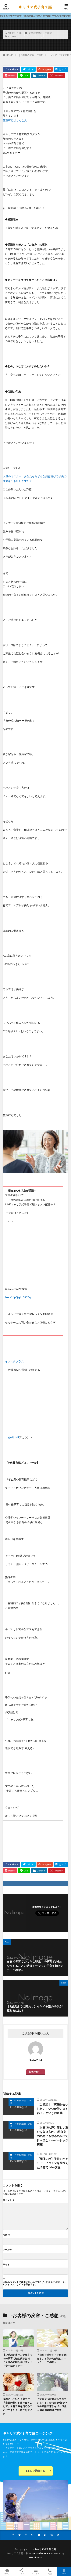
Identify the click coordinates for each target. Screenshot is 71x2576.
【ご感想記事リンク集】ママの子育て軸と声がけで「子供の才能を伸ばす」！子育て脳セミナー (17, 2360)
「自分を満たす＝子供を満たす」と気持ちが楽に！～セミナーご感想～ (51, 2358)
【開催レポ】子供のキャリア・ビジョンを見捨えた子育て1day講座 (52, 2163)
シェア (21, 2571)
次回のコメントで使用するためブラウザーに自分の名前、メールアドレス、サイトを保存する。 (34, 2283)
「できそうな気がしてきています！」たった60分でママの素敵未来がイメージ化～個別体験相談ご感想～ (52, 2404)
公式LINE (13, 1437)
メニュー (35, 2571)
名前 (6, 2235)
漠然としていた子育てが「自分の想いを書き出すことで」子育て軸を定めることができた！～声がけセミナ (17, 2406)
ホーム (7, 2571)
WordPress (35, 2557)
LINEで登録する (35, 2470)
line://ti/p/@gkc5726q (18, 1297)
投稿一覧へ (34, 2071)
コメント (9, 2200)
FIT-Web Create (40, 2553)
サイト (6, 2264)
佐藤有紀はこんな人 (15, 120)
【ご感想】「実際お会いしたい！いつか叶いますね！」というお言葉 (52, 2109)
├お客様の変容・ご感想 (39, 33)
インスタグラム (14, 1361)
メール (7, 2250)
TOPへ (64, 2571)
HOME (9, 55)
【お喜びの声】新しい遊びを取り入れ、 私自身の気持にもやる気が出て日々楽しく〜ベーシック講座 (52, 2136)
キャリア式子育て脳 (45, 2549)
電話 (50, 2571)
